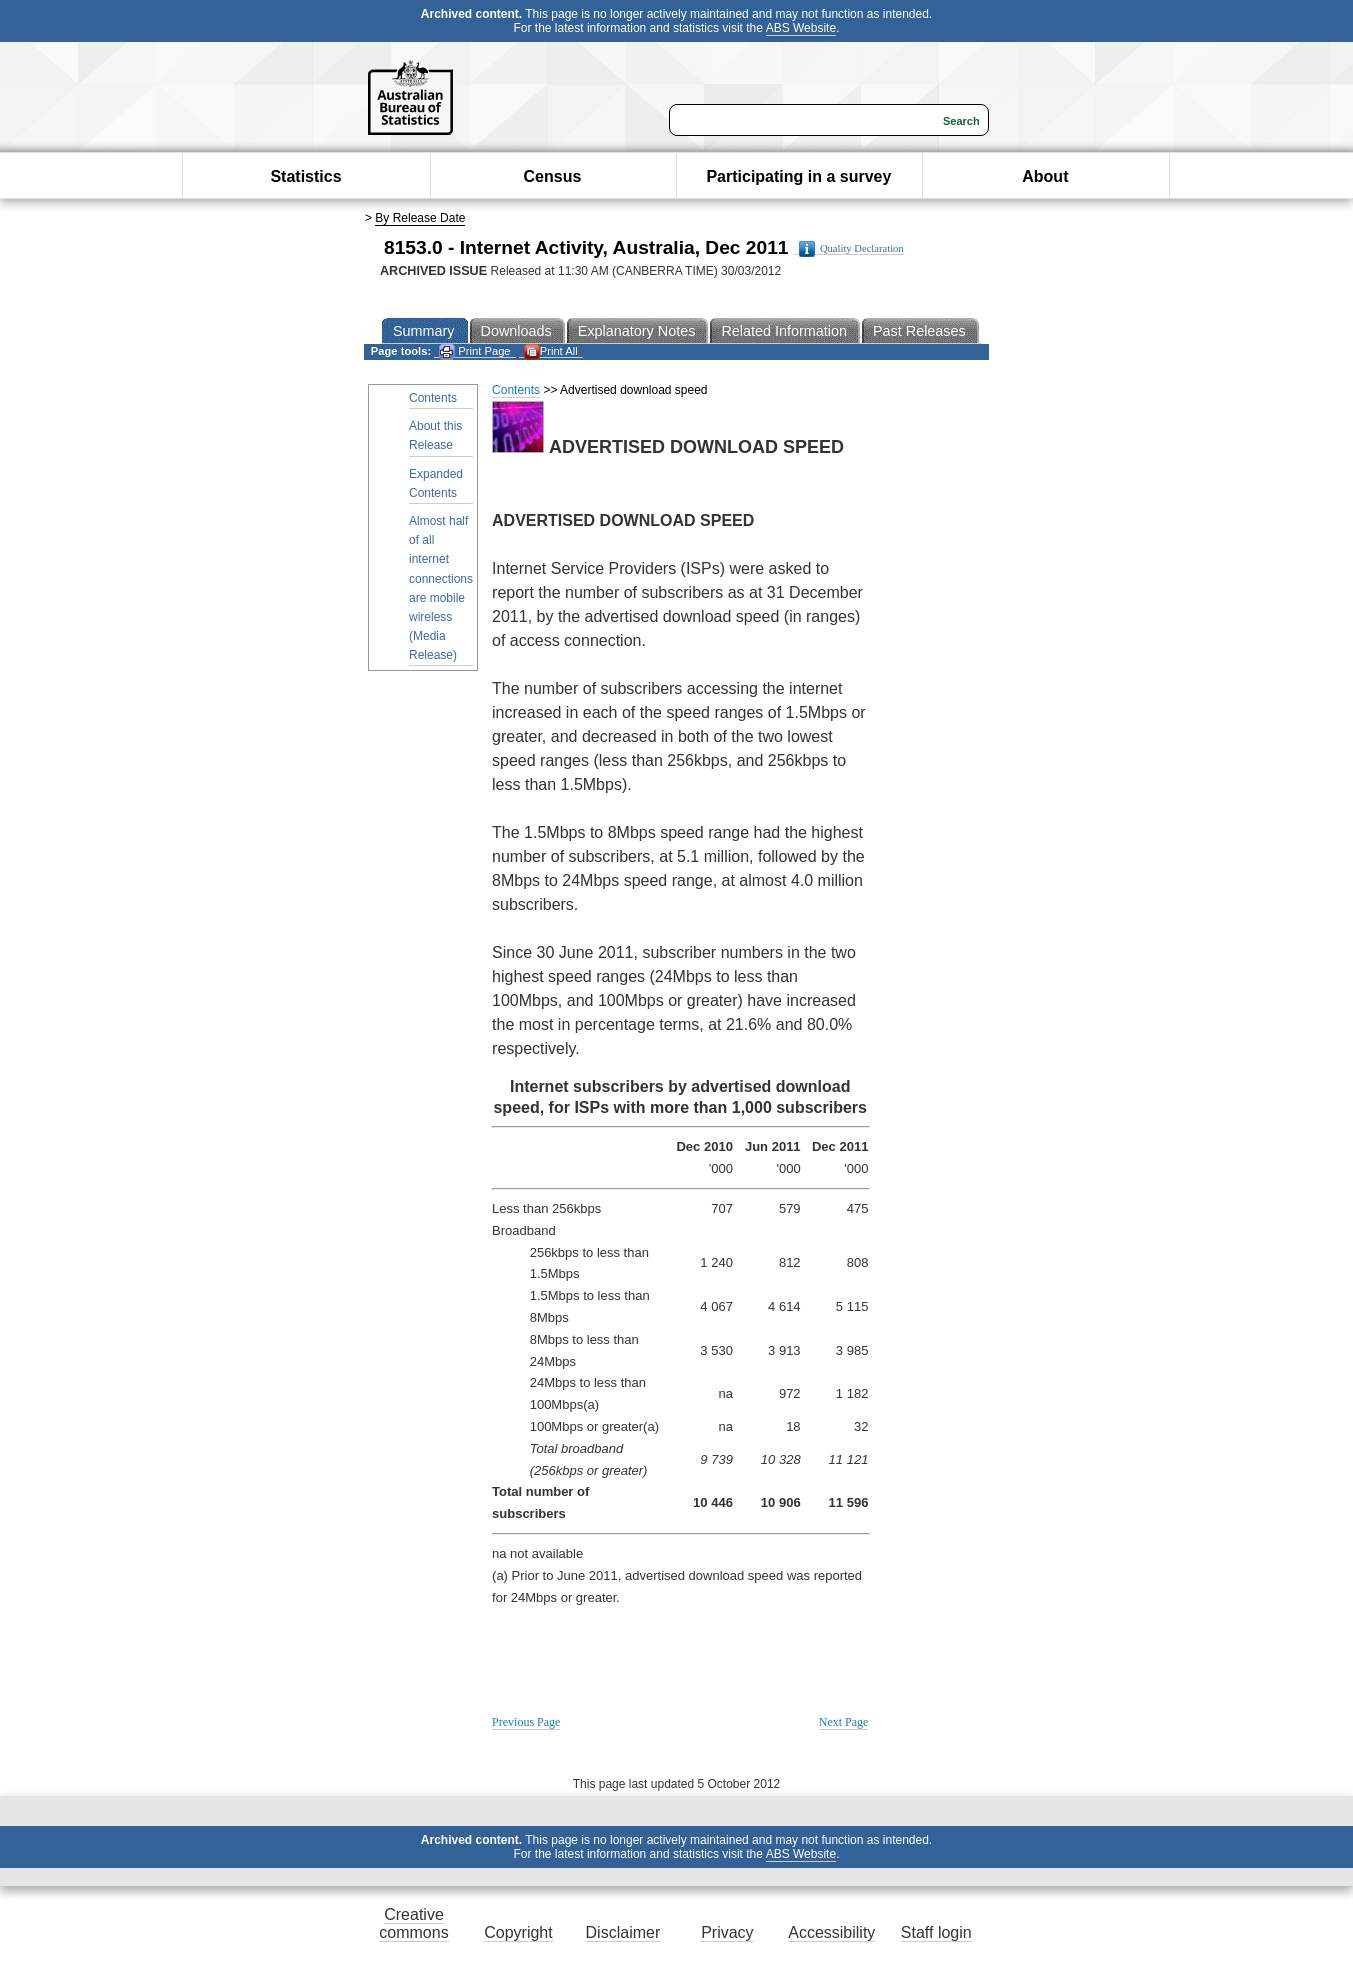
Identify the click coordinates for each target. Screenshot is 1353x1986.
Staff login (936, 1932)
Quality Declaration (851, 249)
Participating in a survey (798, 176)
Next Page (844, 1722)
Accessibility (831, 1932)
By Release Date (420, 218)
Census (553, 176)
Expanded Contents (436, 483)
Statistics (305, 176)
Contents (433, 398)
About (1045, 176)
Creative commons (413, 1923)
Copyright (518, 1932)
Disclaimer (623, 1932)
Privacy (727, 1932)
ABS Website (801, 28)
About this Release (435, 435)
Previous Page (526, 1722)
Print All (551, 351)
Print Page (474, 351)
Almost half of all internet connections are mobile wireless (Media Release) (441, 588)
